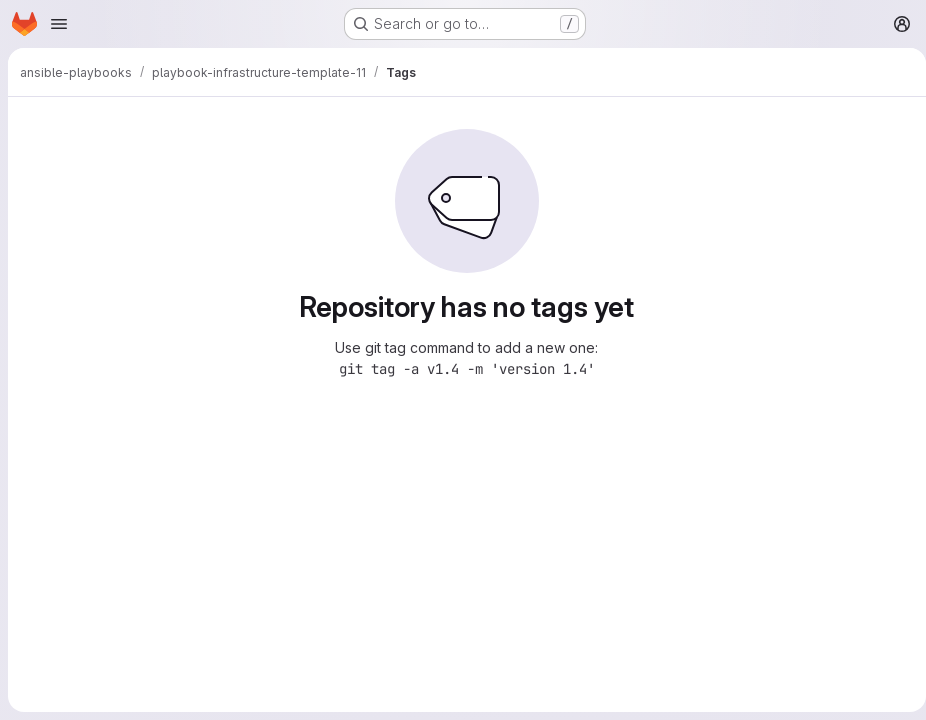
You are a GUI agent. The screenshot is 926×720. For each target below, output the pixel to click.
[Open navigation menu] (59, 24)
